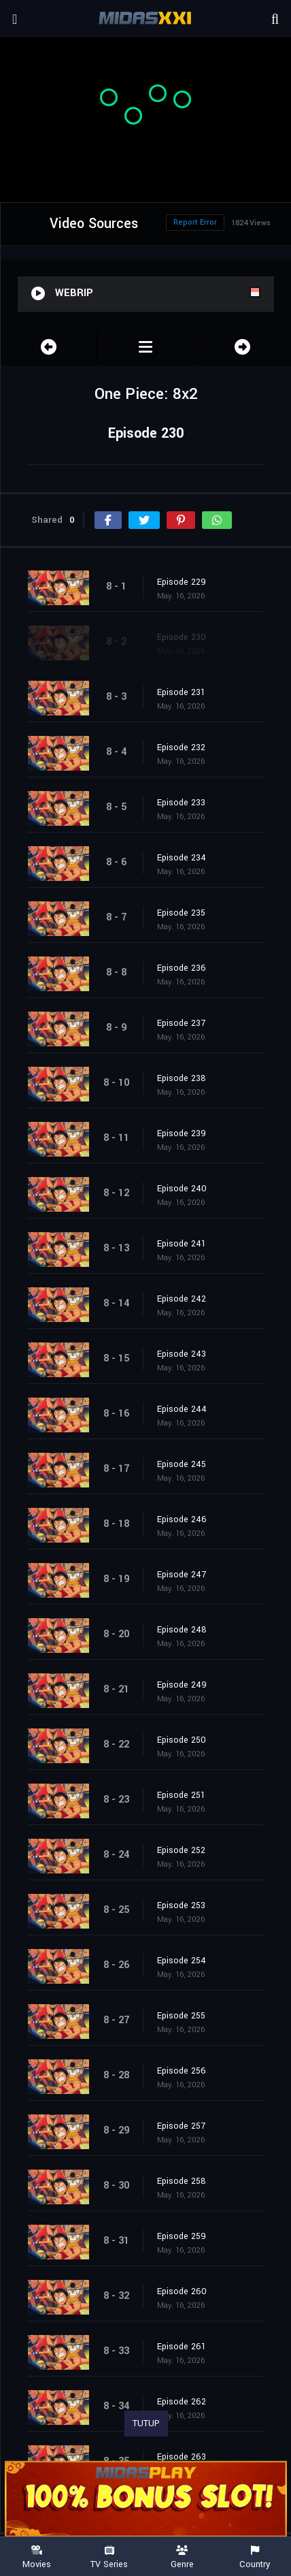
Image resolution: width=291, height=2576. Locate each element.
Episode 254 (181, 1960)
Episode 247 (181, 1574)
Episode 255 (181, 2016)
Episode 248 (182, 1630)
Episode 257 (181, 2126)
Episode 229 (181, 582)
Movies (36, 2557)
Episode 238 (181, 1078)
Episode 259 (181, 2236)
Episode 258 (181, 2181)
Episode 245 (181, 1464)
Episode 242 (181, 1299)
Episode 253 (181, 1905)
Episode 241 (181, 1244)
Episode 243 (181, 1354)
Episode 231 (181, 692)
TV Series (109, 2557)
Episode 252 (181, 1850)
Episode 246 (182, 1519)
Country (254, 2557)
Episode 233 (181, 802)
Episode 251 (181, 1795)
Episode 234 (181, 858)
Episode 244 (182, 1409)
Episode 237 (181, 1023)
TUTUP (146, 2423)
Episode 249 (182, 1685)
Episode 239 (181, 1133)
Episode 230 (181, 637)
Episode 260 (182, 2291)
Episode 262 (181, 2402)
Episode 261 (181, 2346)
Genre (182, 2557)
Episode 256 (181, 2071)
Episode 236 (181, 968)
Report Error (195, 222)
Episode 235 (181, 913)
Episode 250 (181, 1740)
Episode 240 (182, 1188)
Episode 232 (181, 747)
